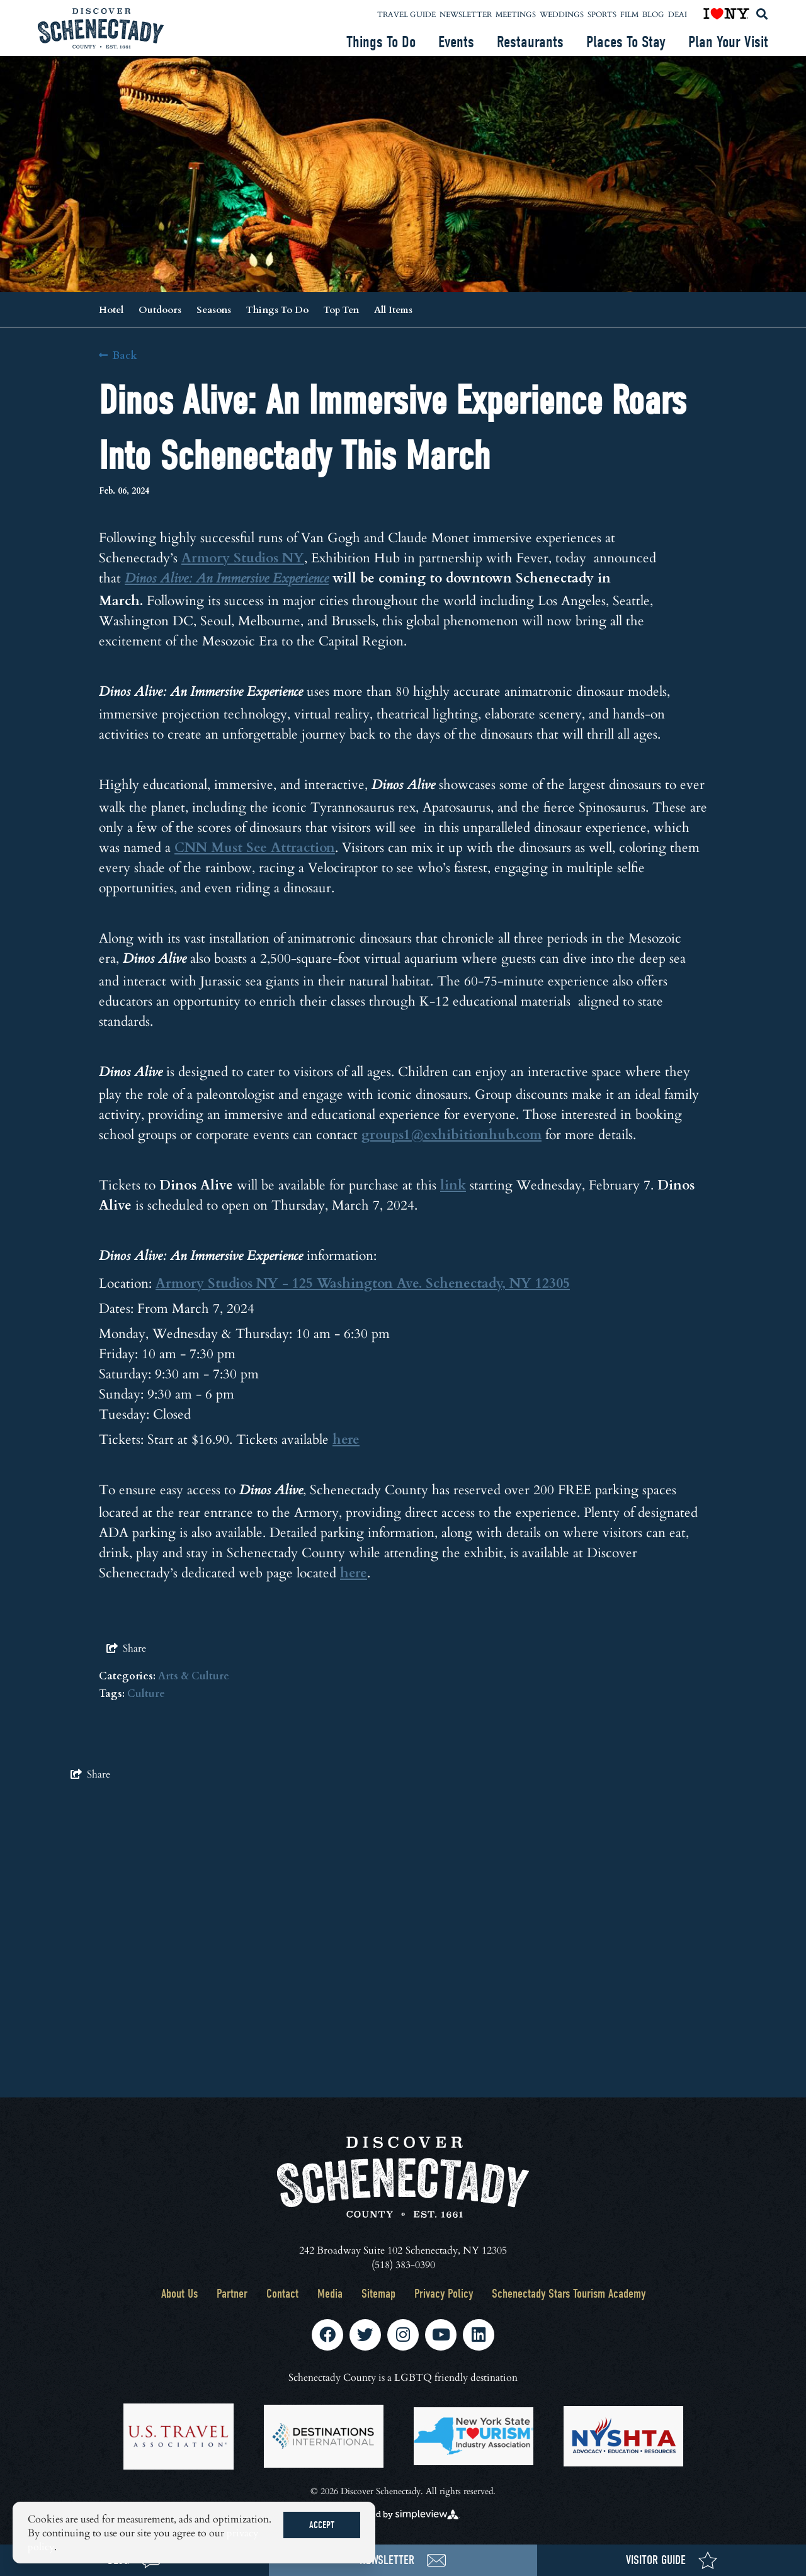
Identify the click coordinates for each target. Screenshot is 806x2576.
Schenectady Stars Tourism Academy (568, 2293)
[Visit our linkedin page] (478, 2335)
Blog (653, 14)
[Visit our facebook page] (327, 2335)
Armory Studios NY (242, 557)
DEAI (677, 14)
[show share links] (126, 1648)
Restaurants (530, 42)
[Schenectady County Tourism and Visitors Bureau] (101, 28)
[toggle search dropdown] (762, 13)
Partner (232, 2293)
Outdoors (160, 309)
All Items (393, 309)
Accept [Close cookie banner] (321, 2525)
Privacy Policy (443, 2293)
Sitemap (378, 2293)
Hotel (111, 309)
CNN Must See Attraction (254, 846)
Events (456, 42)
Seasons (213, 309)
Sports (601, 14)
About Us (179, 2293)
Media (330, 2293)
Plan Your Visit (728, 42)
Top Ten (341, 309)
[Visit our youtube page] (441, 2335)
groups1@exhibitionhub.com (451, 1133)
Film (629, 14)
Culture (146, 1693)
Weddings (562, 14)
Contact (282, 2293)
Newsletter (466, 14)
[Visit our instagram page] (403, 2335)
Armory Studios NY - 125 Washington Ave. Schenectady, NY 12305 (363, 1282)
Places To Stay (626, 42)
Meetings (516, 14)
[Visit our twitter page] (365, 2335)
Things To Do (381, 42)
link (453, 1184)
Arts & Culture (193, 1675)
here (346, 1438)
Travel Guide (406, 14)
